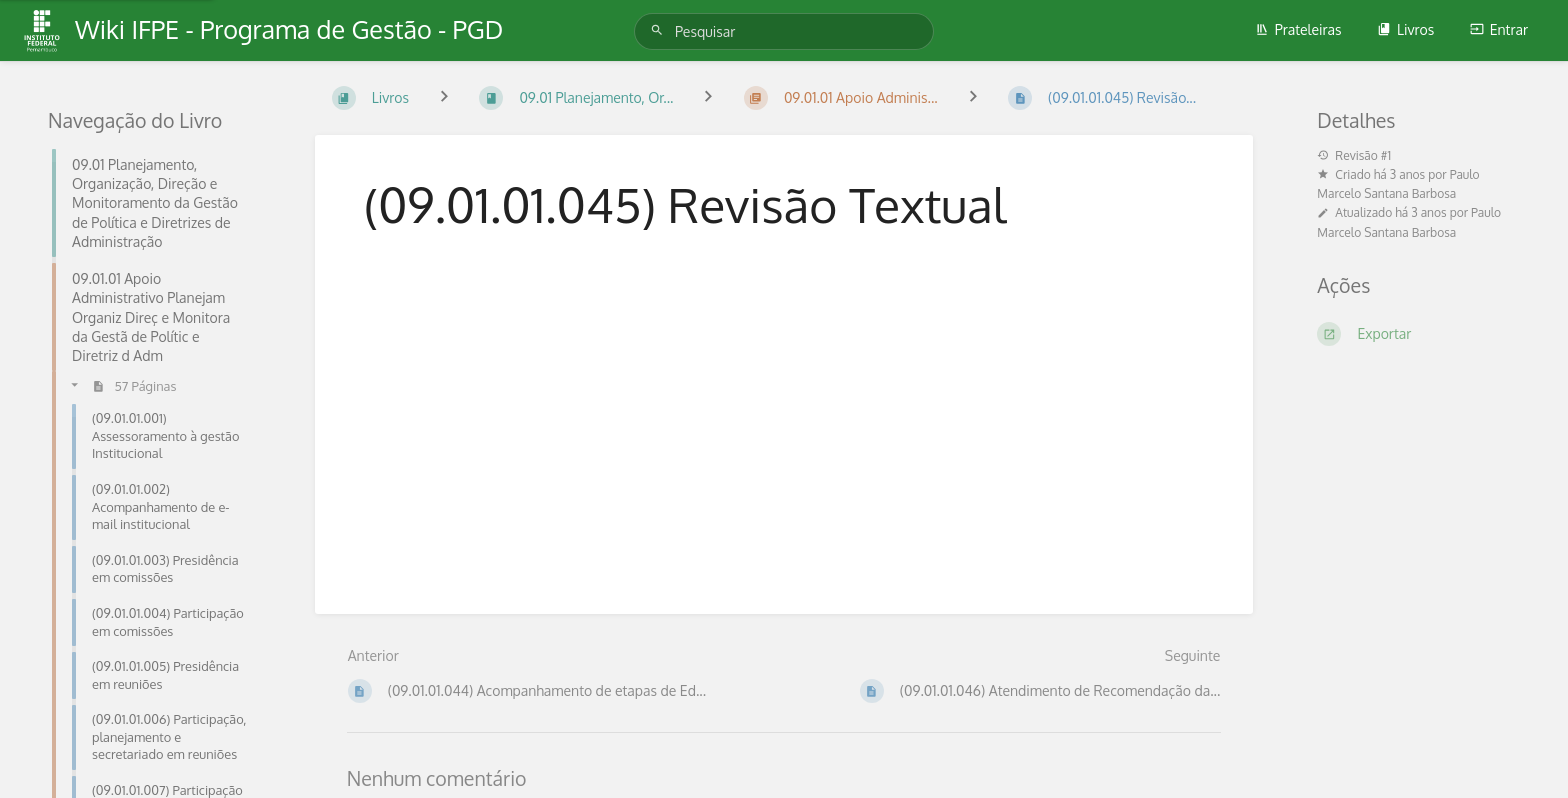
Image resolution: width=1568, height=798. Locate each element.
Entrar (1499, 29)
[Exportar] (1418, 334)
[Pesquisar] (660, 30)
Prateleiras (1298, 29)
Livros (1405, 29)
